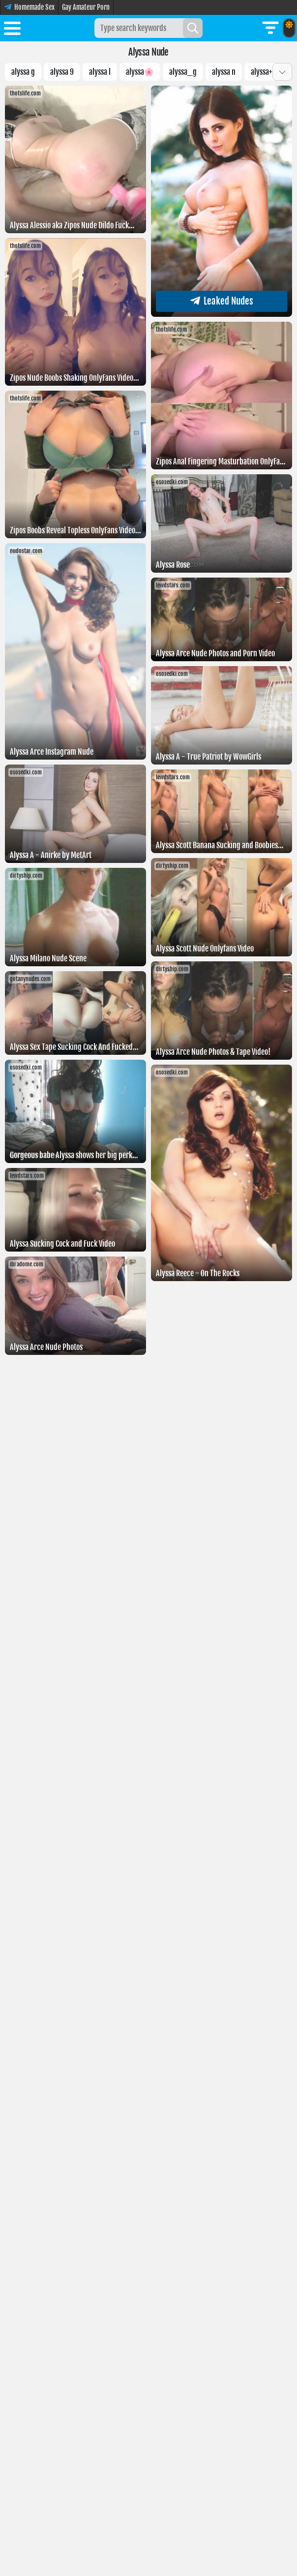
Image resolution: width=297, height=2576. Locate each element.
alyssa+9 (263, 72)
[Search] (193, 28)
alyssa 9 (62, 72)
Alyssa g (23, 72)
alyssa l (100, 72)
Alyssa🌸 (140, 72)
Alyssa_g (183, 72)
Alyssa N (224, 72)
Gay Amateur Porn (86, 7)
